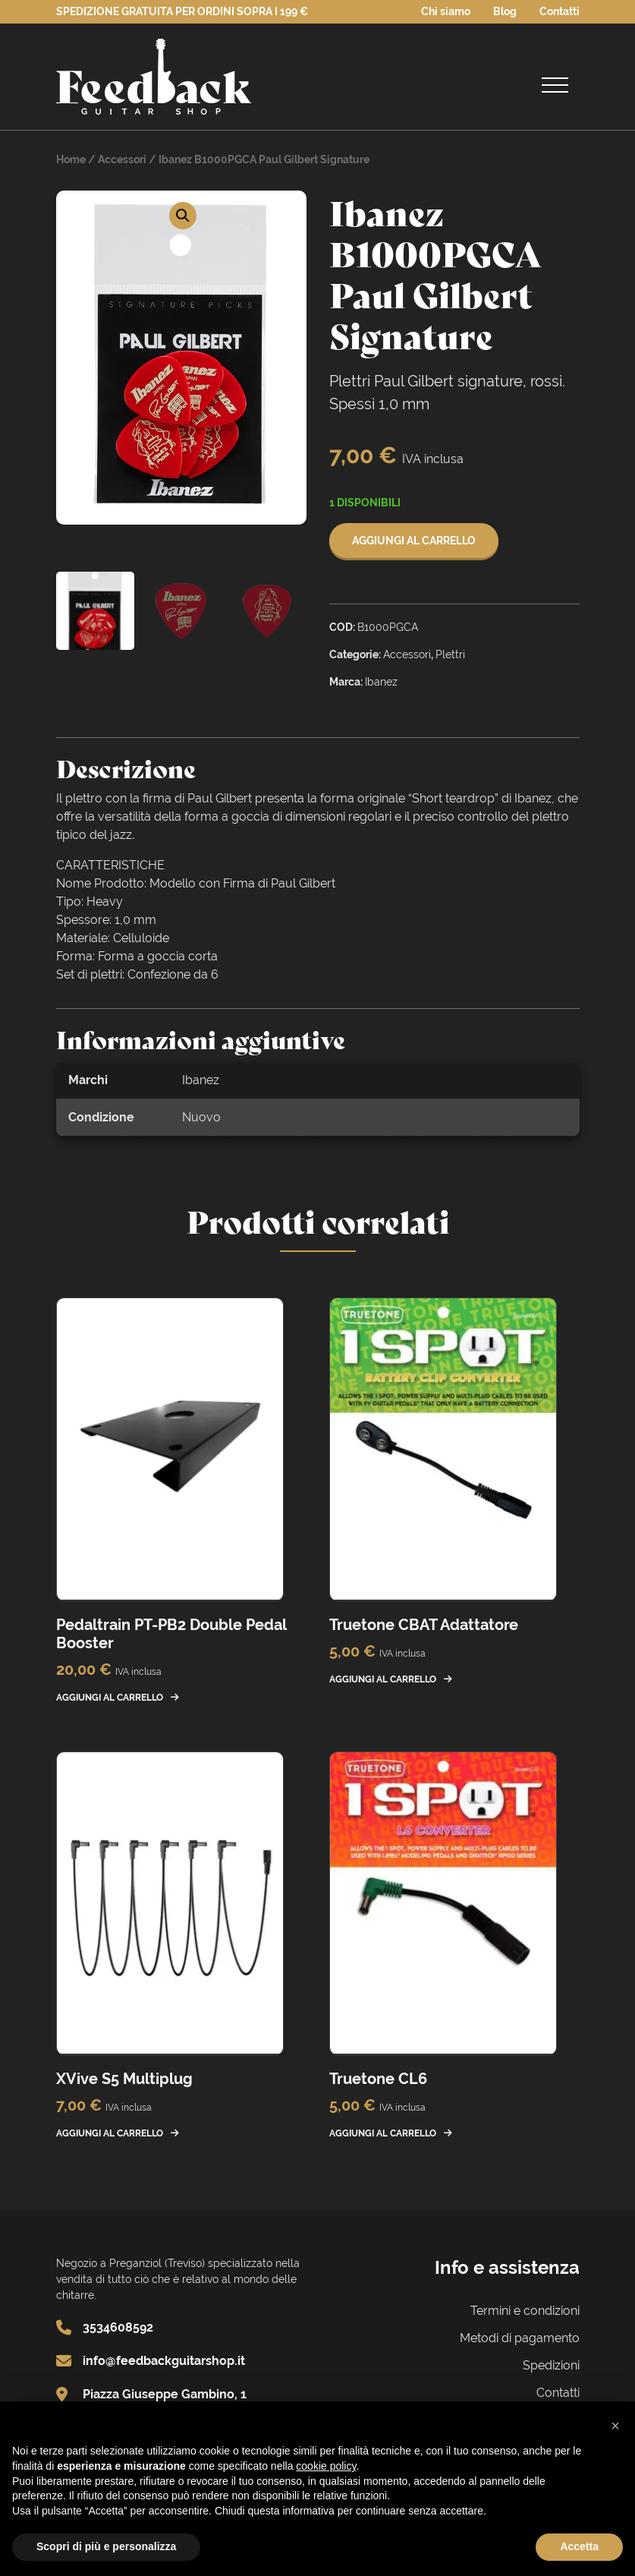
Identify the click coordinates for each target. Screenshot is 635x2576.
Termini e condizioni (525, 2310)
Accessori (122, 159)
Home (71, 159)
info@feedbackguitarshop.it (164, 2361)
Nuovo (201, 1117)
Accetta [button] (579, 2546)
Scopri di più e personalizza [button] (106, 2546)
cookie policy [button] (326, 2466)
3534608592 (118, 2327)
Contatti (559, 11)
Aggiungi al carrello (414, 540)
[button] (182, 215)
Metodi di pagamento (520, 2338)
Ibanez (200, 1080)
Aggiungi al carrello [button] (109, 1697)
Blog (505, 11)
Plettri (450, 654)
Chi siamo (445, 11)
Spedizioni (551, 2365)
